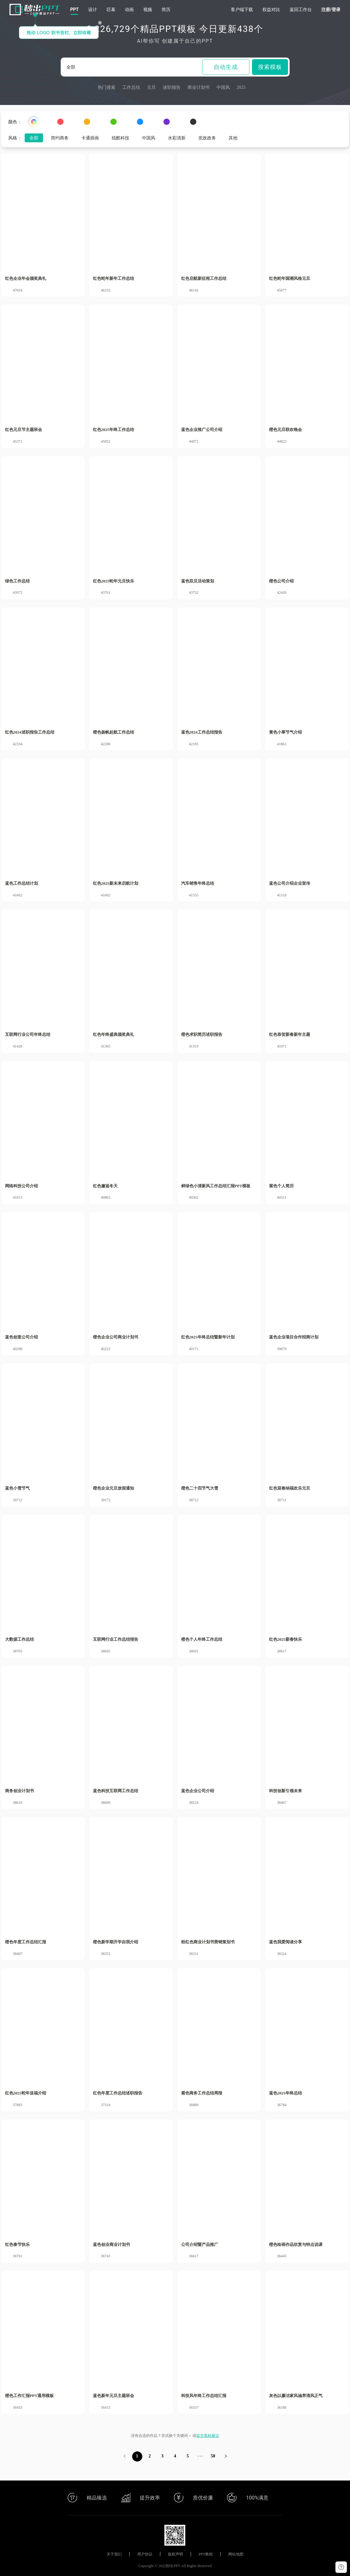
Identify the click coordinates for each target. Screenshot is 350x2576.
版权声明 (175, 2554)
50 (213, 2456)
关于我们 (114, 2554)
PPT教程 (206, 2554)
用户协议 (144, 2554)
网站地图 (235, 2554)
